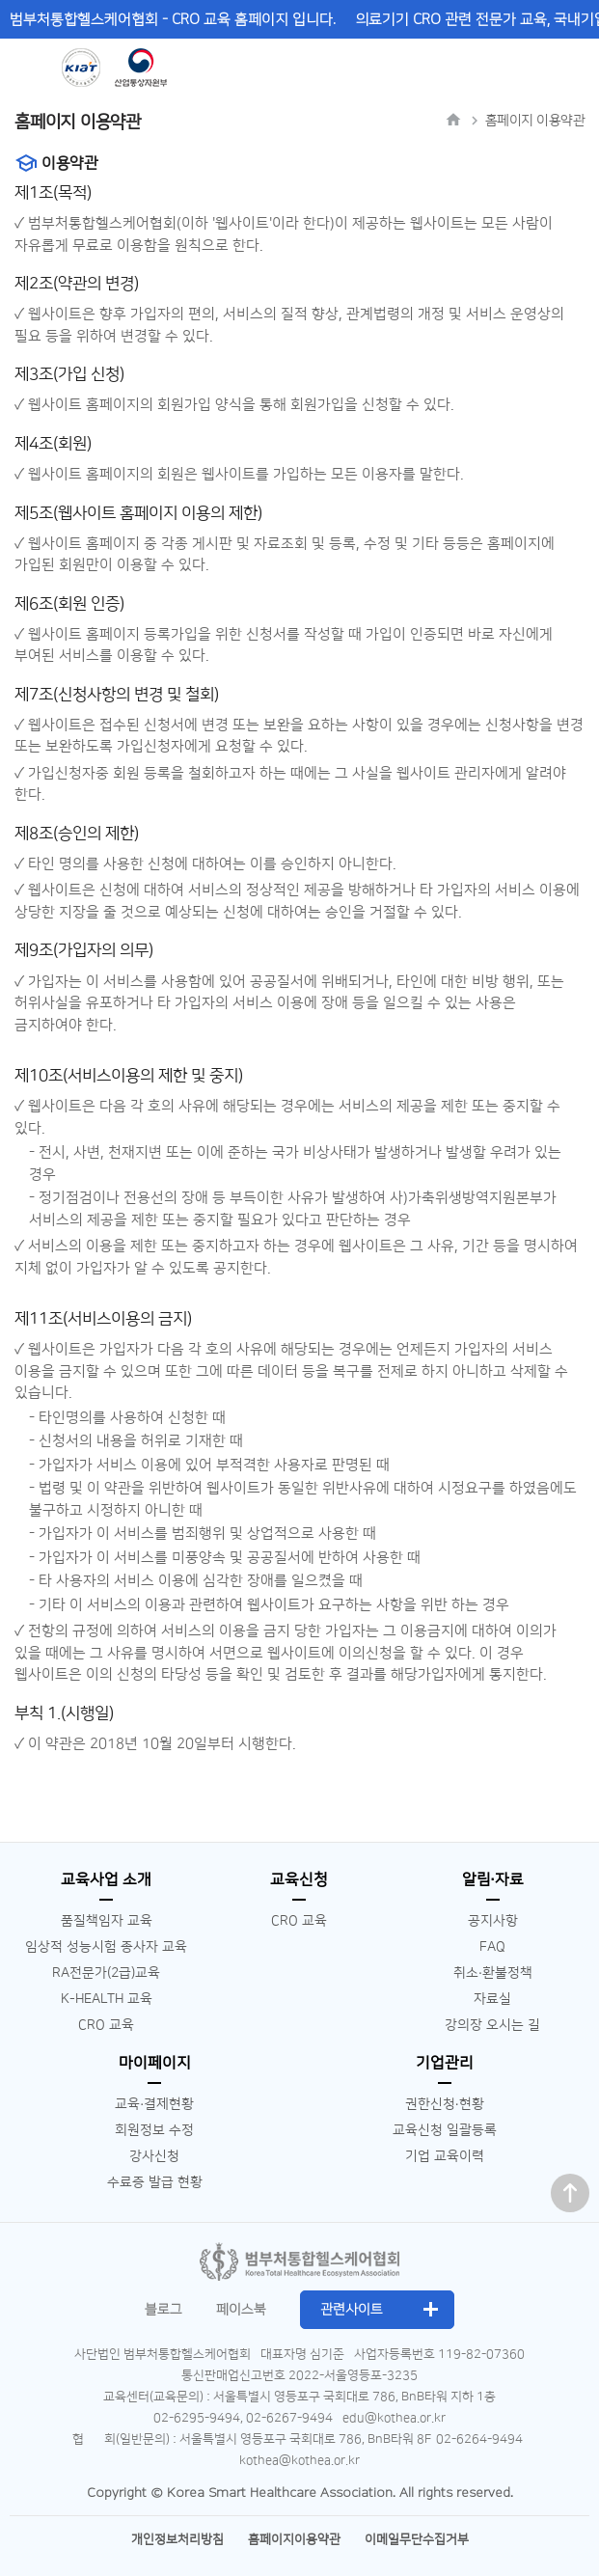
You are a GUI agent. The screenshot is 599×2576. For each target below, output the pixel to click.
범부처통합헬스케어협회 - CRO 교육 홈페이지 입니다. (173, 20)
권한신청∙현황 (444, 2104)
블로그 (163, 2309)
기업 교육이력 (444, 2156)
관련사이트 (351, 2309)
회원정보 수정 (154, 2130)
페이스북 (241, 2309)
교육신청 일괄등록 (445, 2130)
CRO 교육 (106, 2025)
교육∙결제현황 (154, 2104)
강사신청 (154, 2156)
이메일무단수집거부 (417, 2539)
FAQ (492, 1947)
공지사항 (493, 1921)
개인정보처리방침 (177, 2539)
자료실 (492, 1999)
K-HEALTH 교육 (106, 1999)
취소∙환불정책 (492, 1973)
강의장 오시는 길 (492, 2025)
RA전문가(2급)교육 (106, 1973)
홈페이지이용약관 (294, 2539)
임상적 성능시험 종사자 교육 (106, 1947)
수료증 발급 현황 (155, 2182)
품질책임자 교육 (106, 1921)
